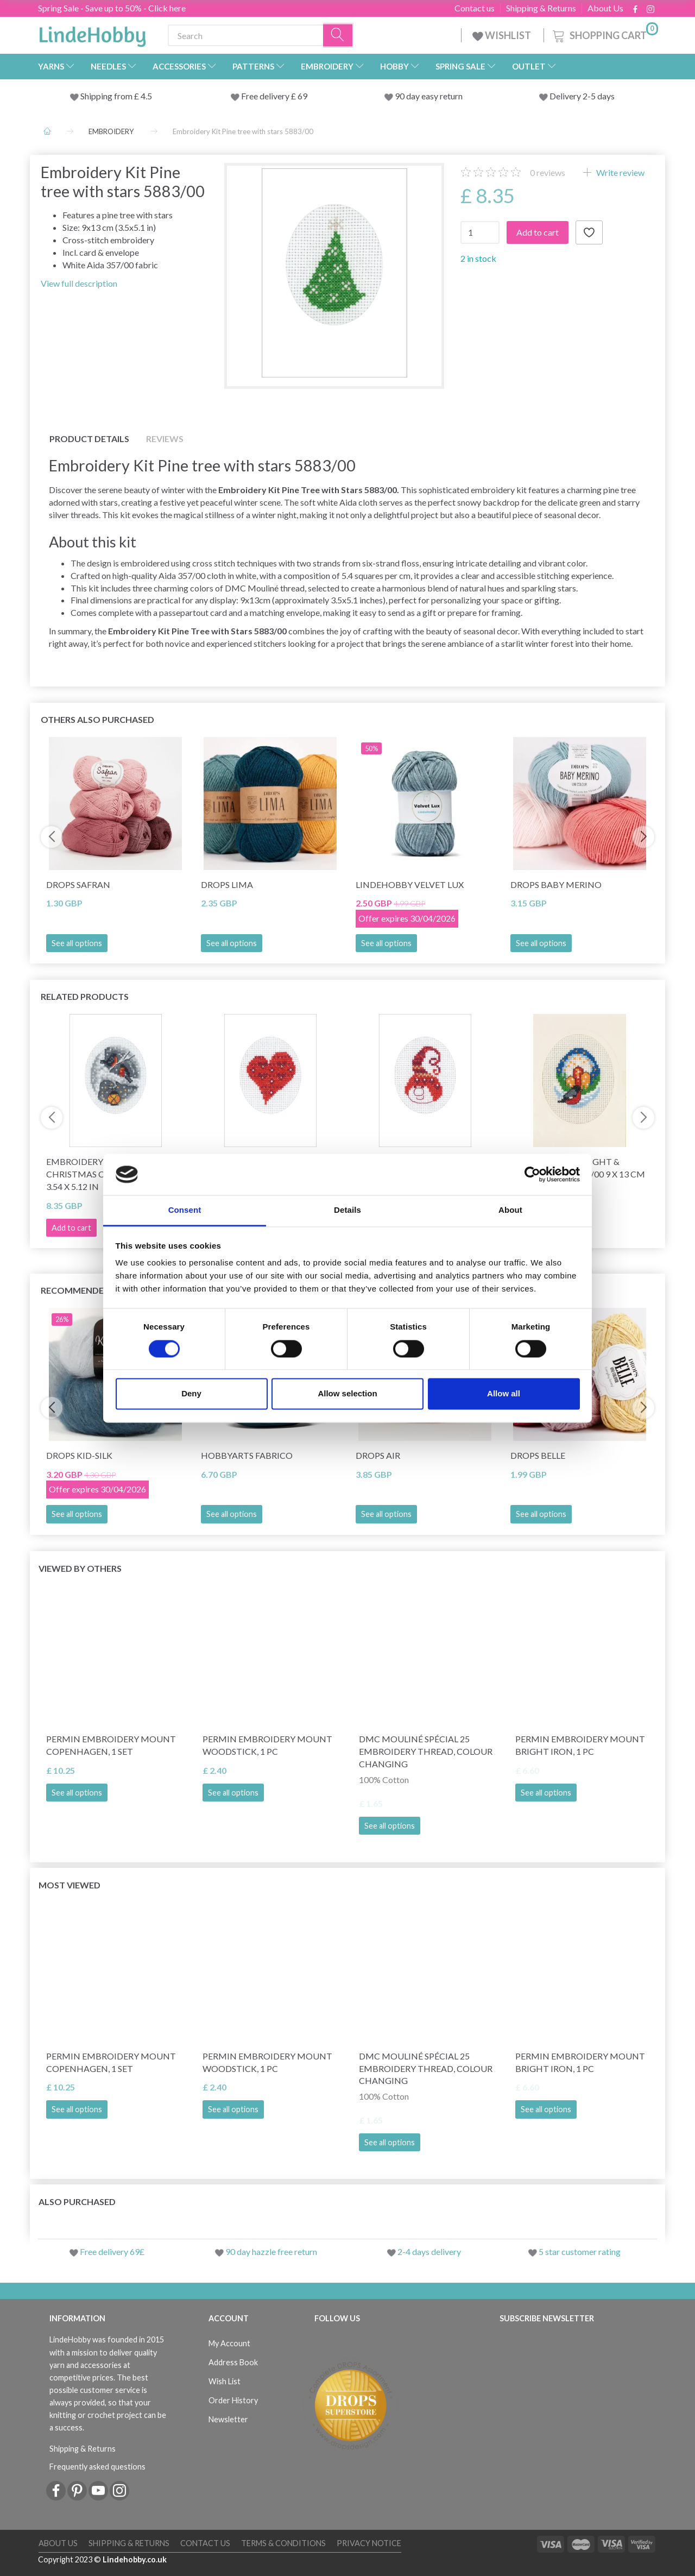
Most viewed (69, 1885)
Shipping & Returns (541, 8)
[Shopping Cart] (604, 34)
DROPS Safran (78, 884)
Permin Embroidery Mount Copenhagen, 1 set (111, 1745)
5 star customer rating (580, 2251)
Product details (89, 438)
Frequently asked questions (97, 2466)
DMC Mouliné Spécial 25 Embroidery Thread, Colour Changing (425, 1751)
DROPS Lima (227, 884)
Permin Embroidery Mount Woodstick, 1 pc (267, 1745)
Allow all (503, 1394)
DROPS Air (378, 1455)
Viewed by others (80, 1568)
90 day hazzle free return (271, 2251)
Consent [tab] (184, 1210)
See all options (77, 943)
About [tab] (510, 1210)
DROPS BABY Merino (556, 884)
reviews (547, 172)
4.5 (145, 96)
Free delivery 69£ (112, 2251)
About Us (605, 8)
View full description (79, 283)
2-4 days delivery (429, 2251)
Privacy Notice (369, 2543)
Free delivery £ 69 (274, 96)
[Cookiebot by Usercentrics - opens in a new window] (532, 1174)
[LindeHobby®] (92, 33)
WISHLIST (502, 35)
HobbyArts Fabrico (247, 1455)
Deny (191, 1394)
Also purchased (77, 2201)
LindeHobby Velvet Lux (410, 884)
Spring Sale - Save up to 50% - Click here (112, 8)
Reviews (165, 438)
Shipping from (107, 96)
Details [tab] (347, 1210)
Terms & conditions (283, 2543)
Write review (620, 172)
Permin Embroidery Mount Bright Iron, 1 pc (580, 1745)
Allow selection (347, 1394)
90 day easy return (429, 96)
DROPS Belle (537, 1455)
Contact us (474, 8)
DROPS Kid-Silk (79, 1455)
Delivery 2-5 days (582, 96)
